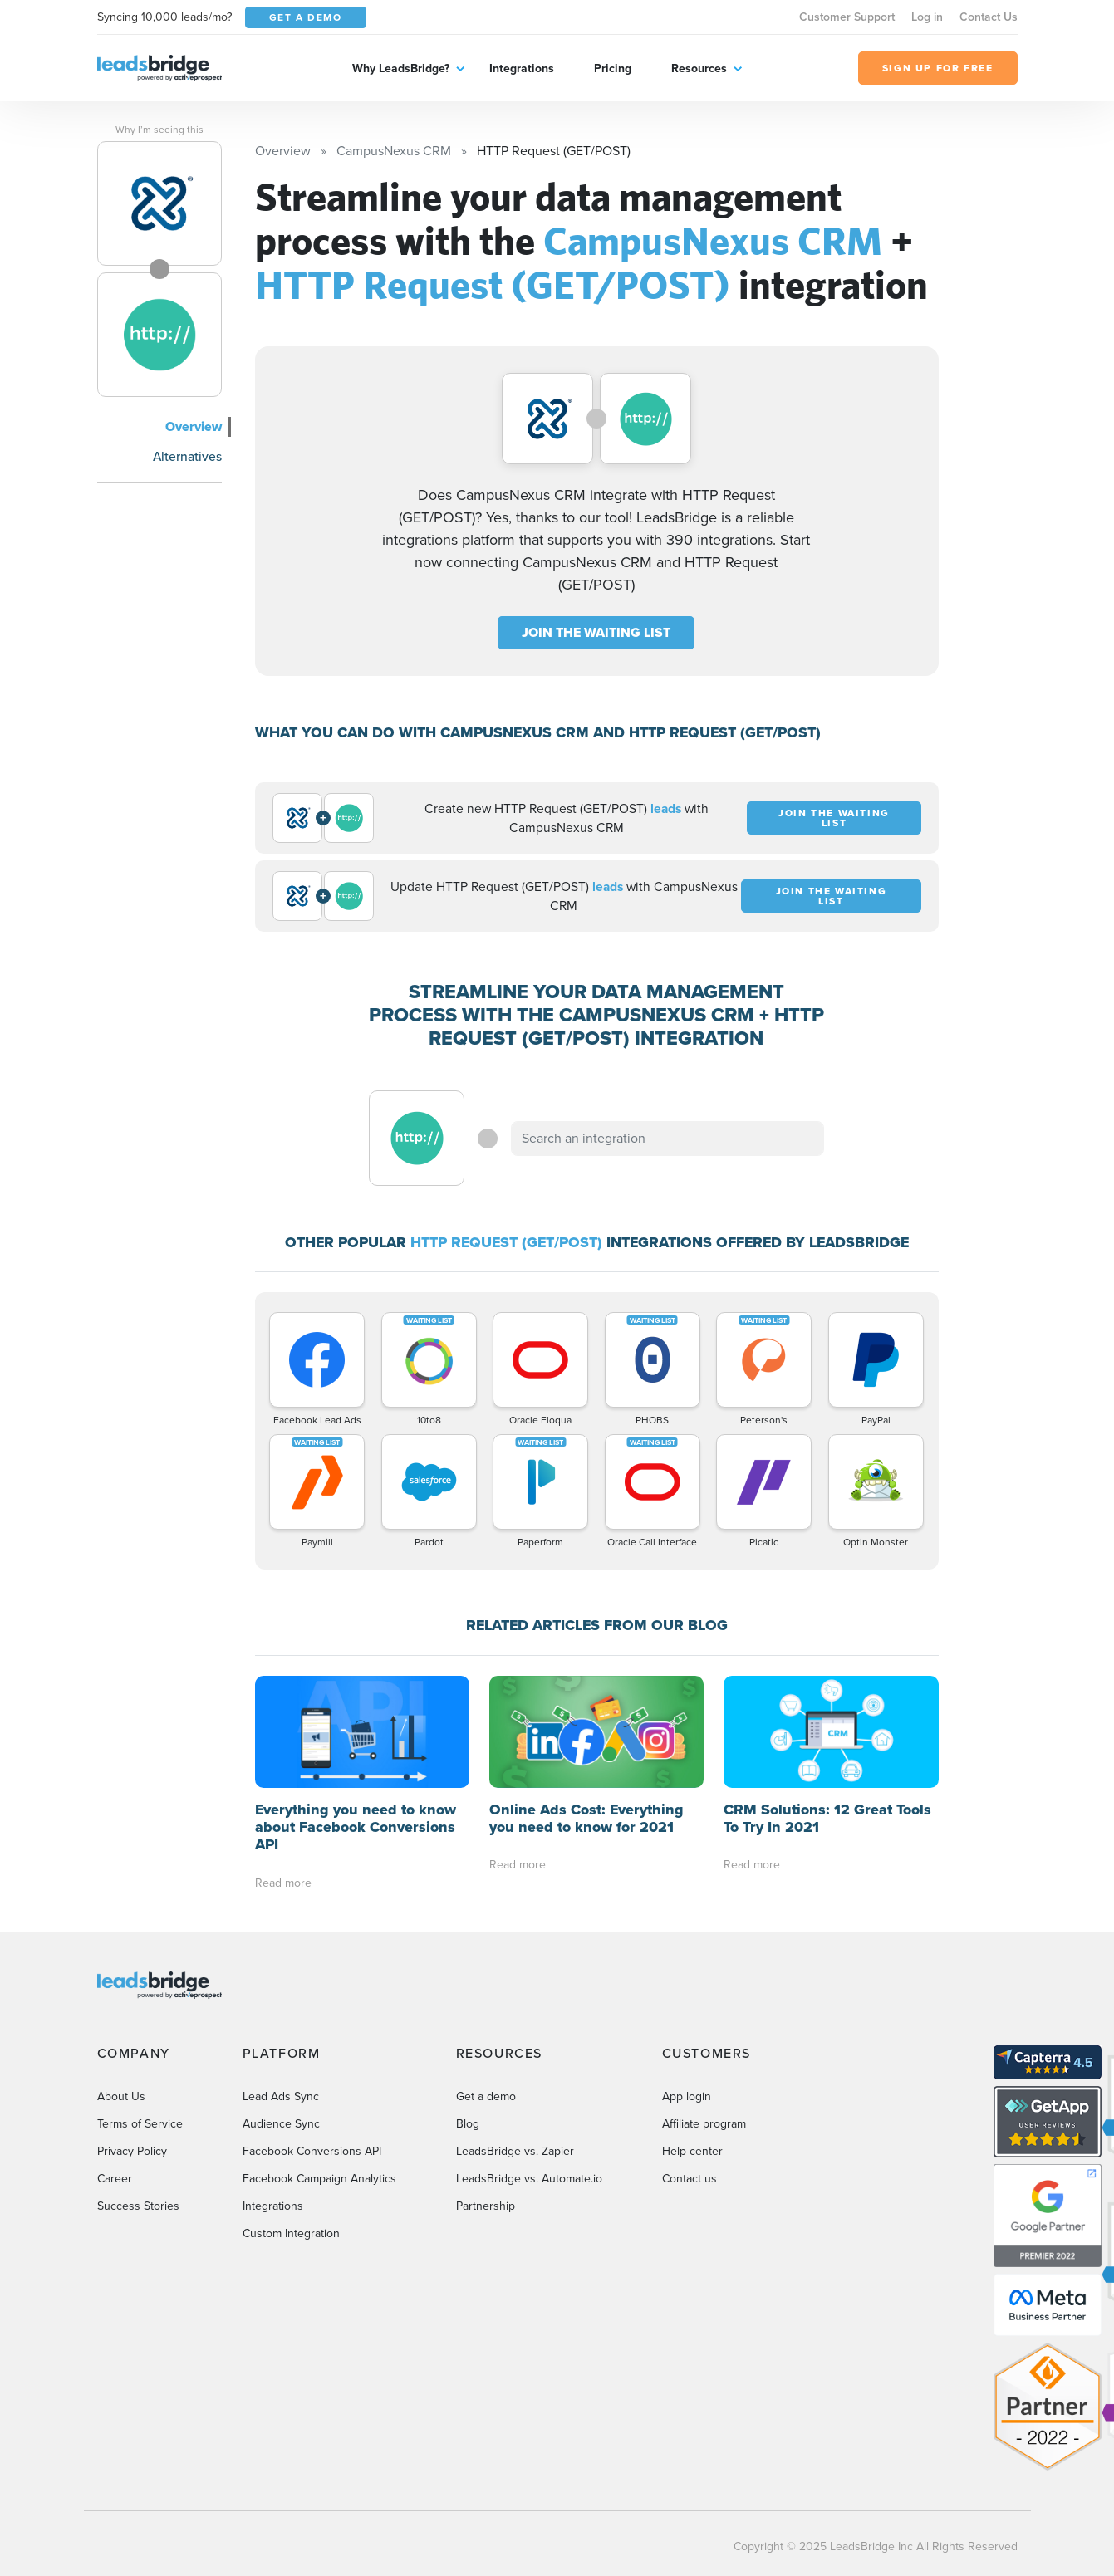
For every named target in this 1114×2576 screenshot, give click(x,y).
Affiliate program (704, 2124)
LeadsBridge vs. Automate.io (529, 2178)
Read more (283, 1883)
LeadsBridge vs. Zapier (515, 2151)
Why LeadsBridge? (400, 68)
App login (686, 2096)
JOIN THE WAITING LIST (596, 632)
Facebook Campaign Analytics (319, 2178)
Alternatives (187, 456)
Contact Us (988, 17)
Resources (699, 68)
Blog (467, 2124)
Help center (692, 2151)
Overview (193, 426)
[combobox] (668, 1138)
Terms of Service (140, 2124)
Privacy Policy (132, 2151)
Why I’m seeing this (159, 130)
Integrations (521, 68)
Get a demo (486, 2096)
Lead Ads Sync (281, 2096)
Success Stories (138, 2206)
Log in (927, 17)
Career (114, 2178)
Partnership (485, 2206)
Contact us (689, 2178)
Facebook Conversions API (312, 2151)
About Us (121, 2096)
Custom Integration (291, 2233)
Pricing (612, 68)
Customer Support (847, 17)
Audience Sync (281, 2124)
